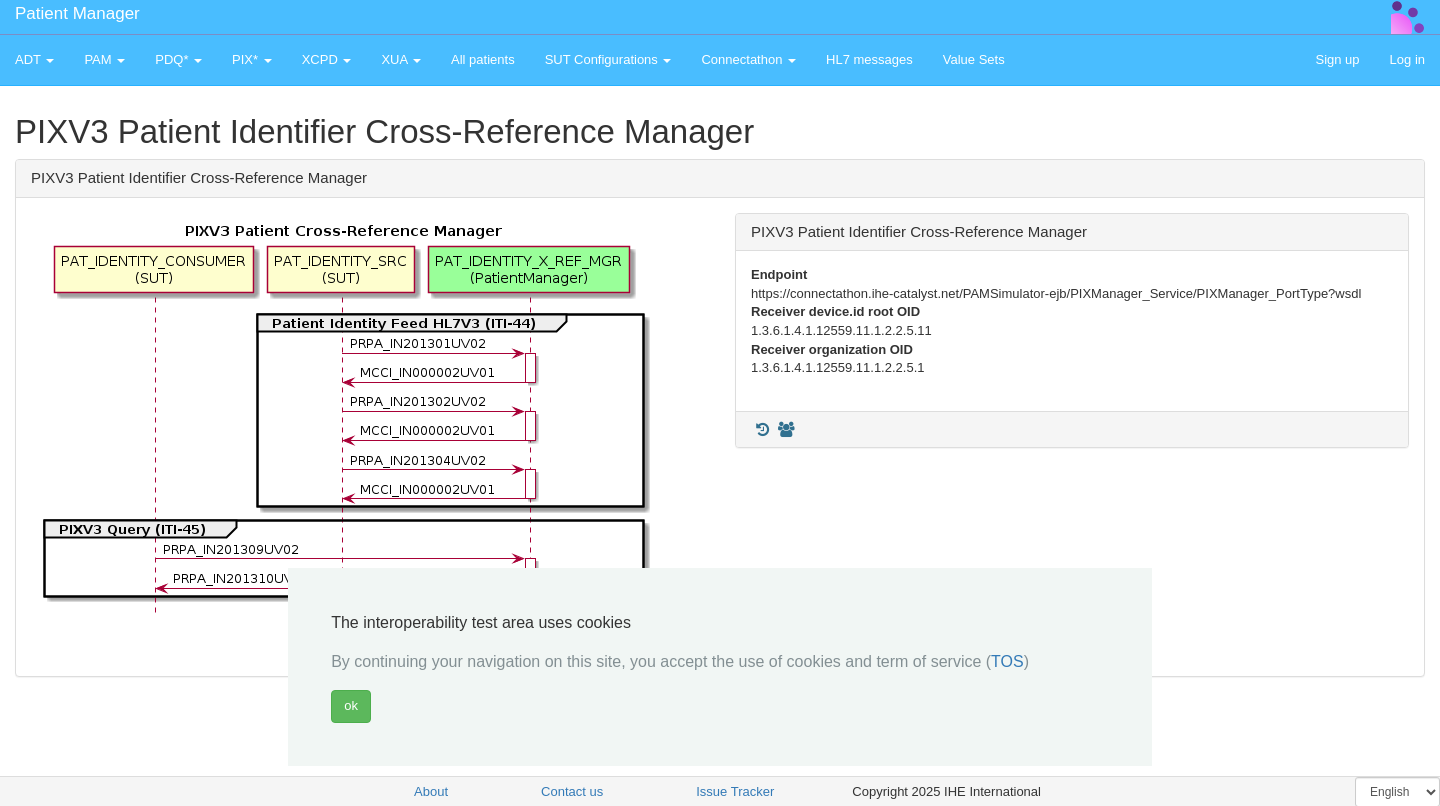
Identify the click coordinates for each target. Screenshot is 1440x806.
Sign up (1337, 59)
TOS (1007, 661)
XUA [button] (401, 59)
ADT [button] (34, 59)
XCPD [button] (327, 59)
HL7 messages (869, 59)
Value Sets (974, 59)
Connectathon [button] (748, 59)
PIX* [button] (252, 59)
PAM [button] (104, 59)
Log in (1407, 59)
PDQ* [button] (178, 59)
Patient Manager (77, 13)
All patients (483, 59)
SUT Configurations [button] (608, 59)
